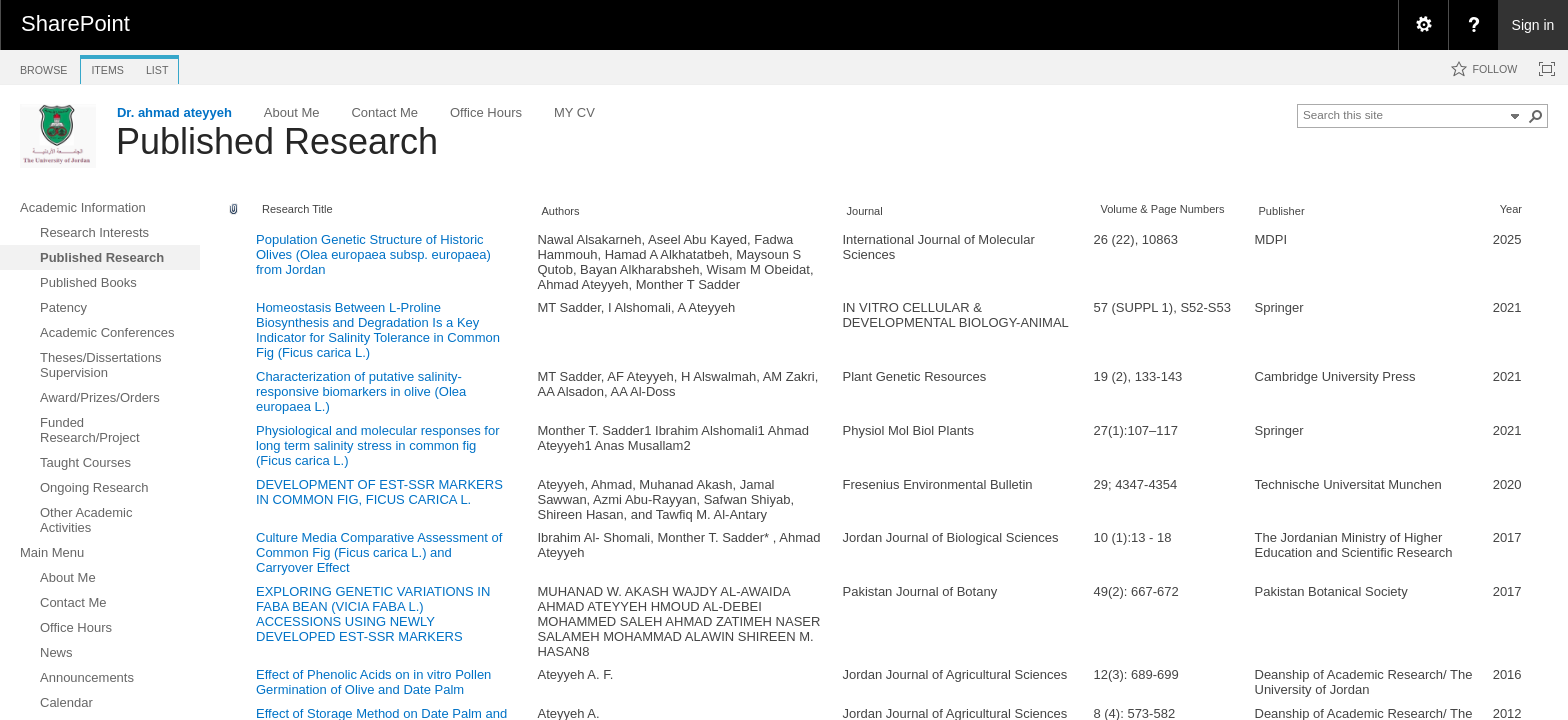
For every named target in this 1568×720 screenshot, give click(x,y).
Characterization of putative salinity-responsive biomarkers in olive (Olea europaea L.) (361, 391)
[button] (1536, 116)
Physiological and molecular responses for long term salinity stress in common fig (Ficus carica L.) (378, 445)
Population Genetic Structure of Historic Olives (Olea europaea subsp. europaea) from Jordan (373, 254)
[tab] (43, 66)
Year (1511, 209)
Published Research (277, 141)
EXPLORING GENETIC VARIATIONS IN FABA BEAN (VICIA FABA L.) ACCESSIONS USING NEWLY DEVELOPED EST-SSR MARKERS (373, 614)
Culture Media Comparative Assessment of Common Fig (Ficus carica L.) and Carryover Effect (379, 552)
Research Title (297, 209)
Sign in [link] (1533, 25)
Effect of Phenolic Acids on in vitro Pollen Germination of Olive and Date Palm (373, 682)
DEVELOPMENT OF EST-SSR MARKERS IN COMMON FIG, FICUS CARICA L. (379, 492)
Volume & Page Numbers (1162, 209)
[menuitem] (1423, 25)
